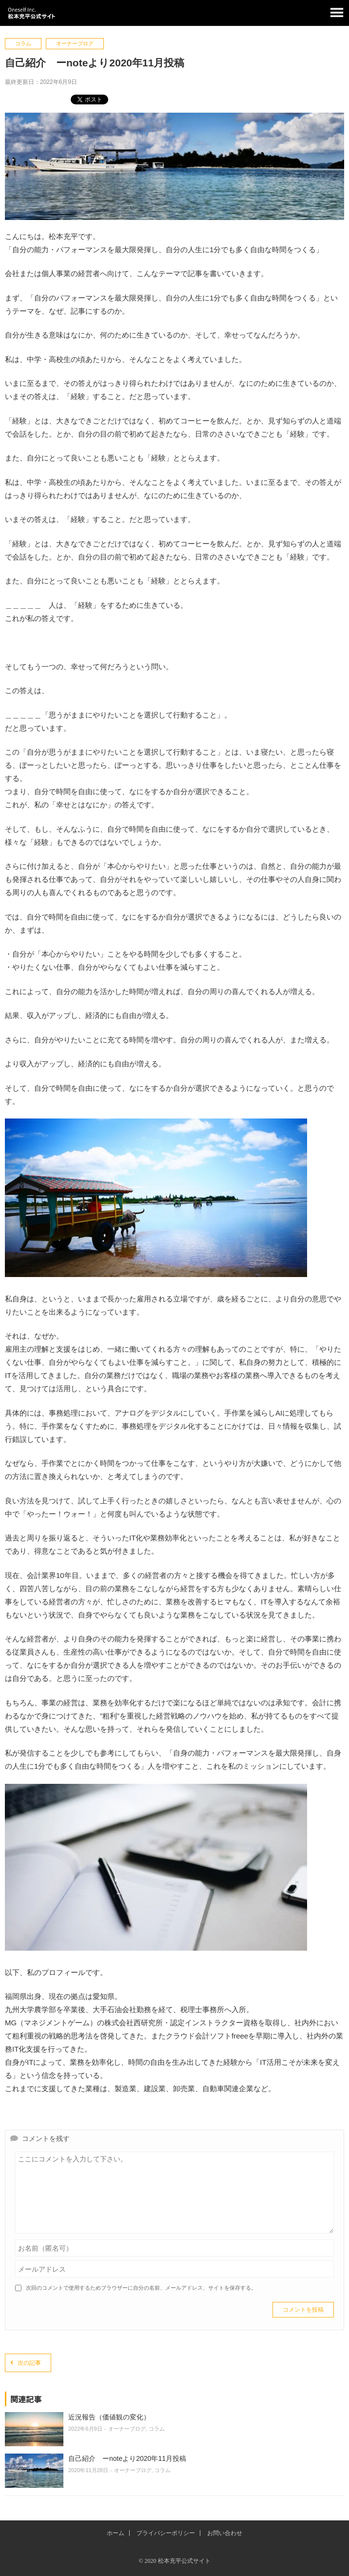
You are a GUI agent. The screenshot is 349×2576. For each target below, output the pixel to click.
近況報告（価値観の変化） (109, 2417)
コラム (23, 43)
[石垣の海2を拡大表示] (156, 1274)
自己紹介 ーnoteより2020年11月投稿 (127, 2458)
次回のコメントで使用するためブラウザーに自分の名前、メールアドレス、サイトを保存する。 (141, 2288)
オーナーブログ (75, 43)
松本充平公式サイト (174, 12)
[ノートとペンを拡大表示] (156, 1948)
